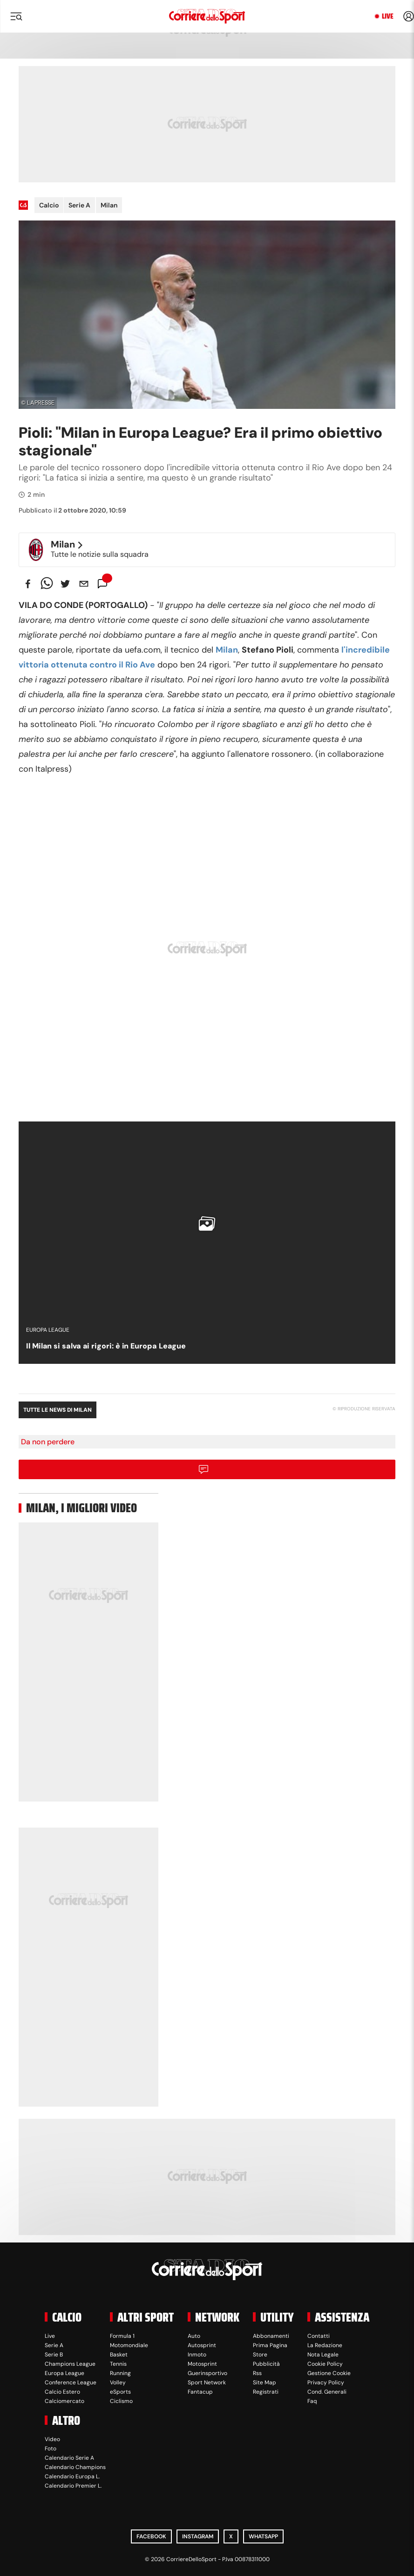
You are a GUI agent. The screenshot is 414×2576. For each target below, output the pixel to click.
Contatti (318, 2336)
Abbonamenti (271, 2336)
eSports (120, 2392)
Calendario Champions (75, 2467)
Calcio (49, 205)
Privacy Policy (325, 2382)
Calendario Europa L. (72, 2476)
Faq (312, 2401)
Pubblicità (266, 2364)
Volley (118, 2382)
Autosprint (202, 2345)
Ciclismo (121, 2401)
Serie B (54, 2354)
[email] (84, 583)
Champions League (70, 2364)
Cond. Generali (326, 2392)
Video (52, 2439)
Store (260, 2354)
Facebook (151, 2536)
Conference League (70, 2382)
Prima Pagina (270, 2345)
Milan (109, 205)
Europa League (64, 2373)
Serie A (79, 205)
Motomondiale (129, 2345)
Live (388, 16)
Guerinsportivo (207, 2373)
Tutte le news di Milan (57, 1410)
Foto (50, 2448)
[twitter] (65, 583)
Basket (119, 2354)
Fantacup (200, 2392)
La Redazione (324, 2345)
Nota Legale (323, 2354)
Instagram (197, 2536)
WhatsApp (263, 2536)
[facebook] (28, 583)
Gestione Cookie (329, 2373)
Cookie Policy (325, 2364)
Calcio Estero (62, 2392)
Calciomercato (64, 2401)
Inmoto (197, 2354)
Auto (194, 2336)
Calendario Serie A (69, 2458)
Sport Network (207, 2382)
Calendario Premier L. (73, 2485)
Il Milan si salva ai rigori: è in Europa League (106, 1346)
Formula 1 (122, 2336)
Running (120, 2373)
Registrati (265, 2392)
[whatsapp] (46, 583)
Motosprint (202, 2364)
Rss (257, 2373)
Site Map (264, 2382)
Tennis (118, 2364)
